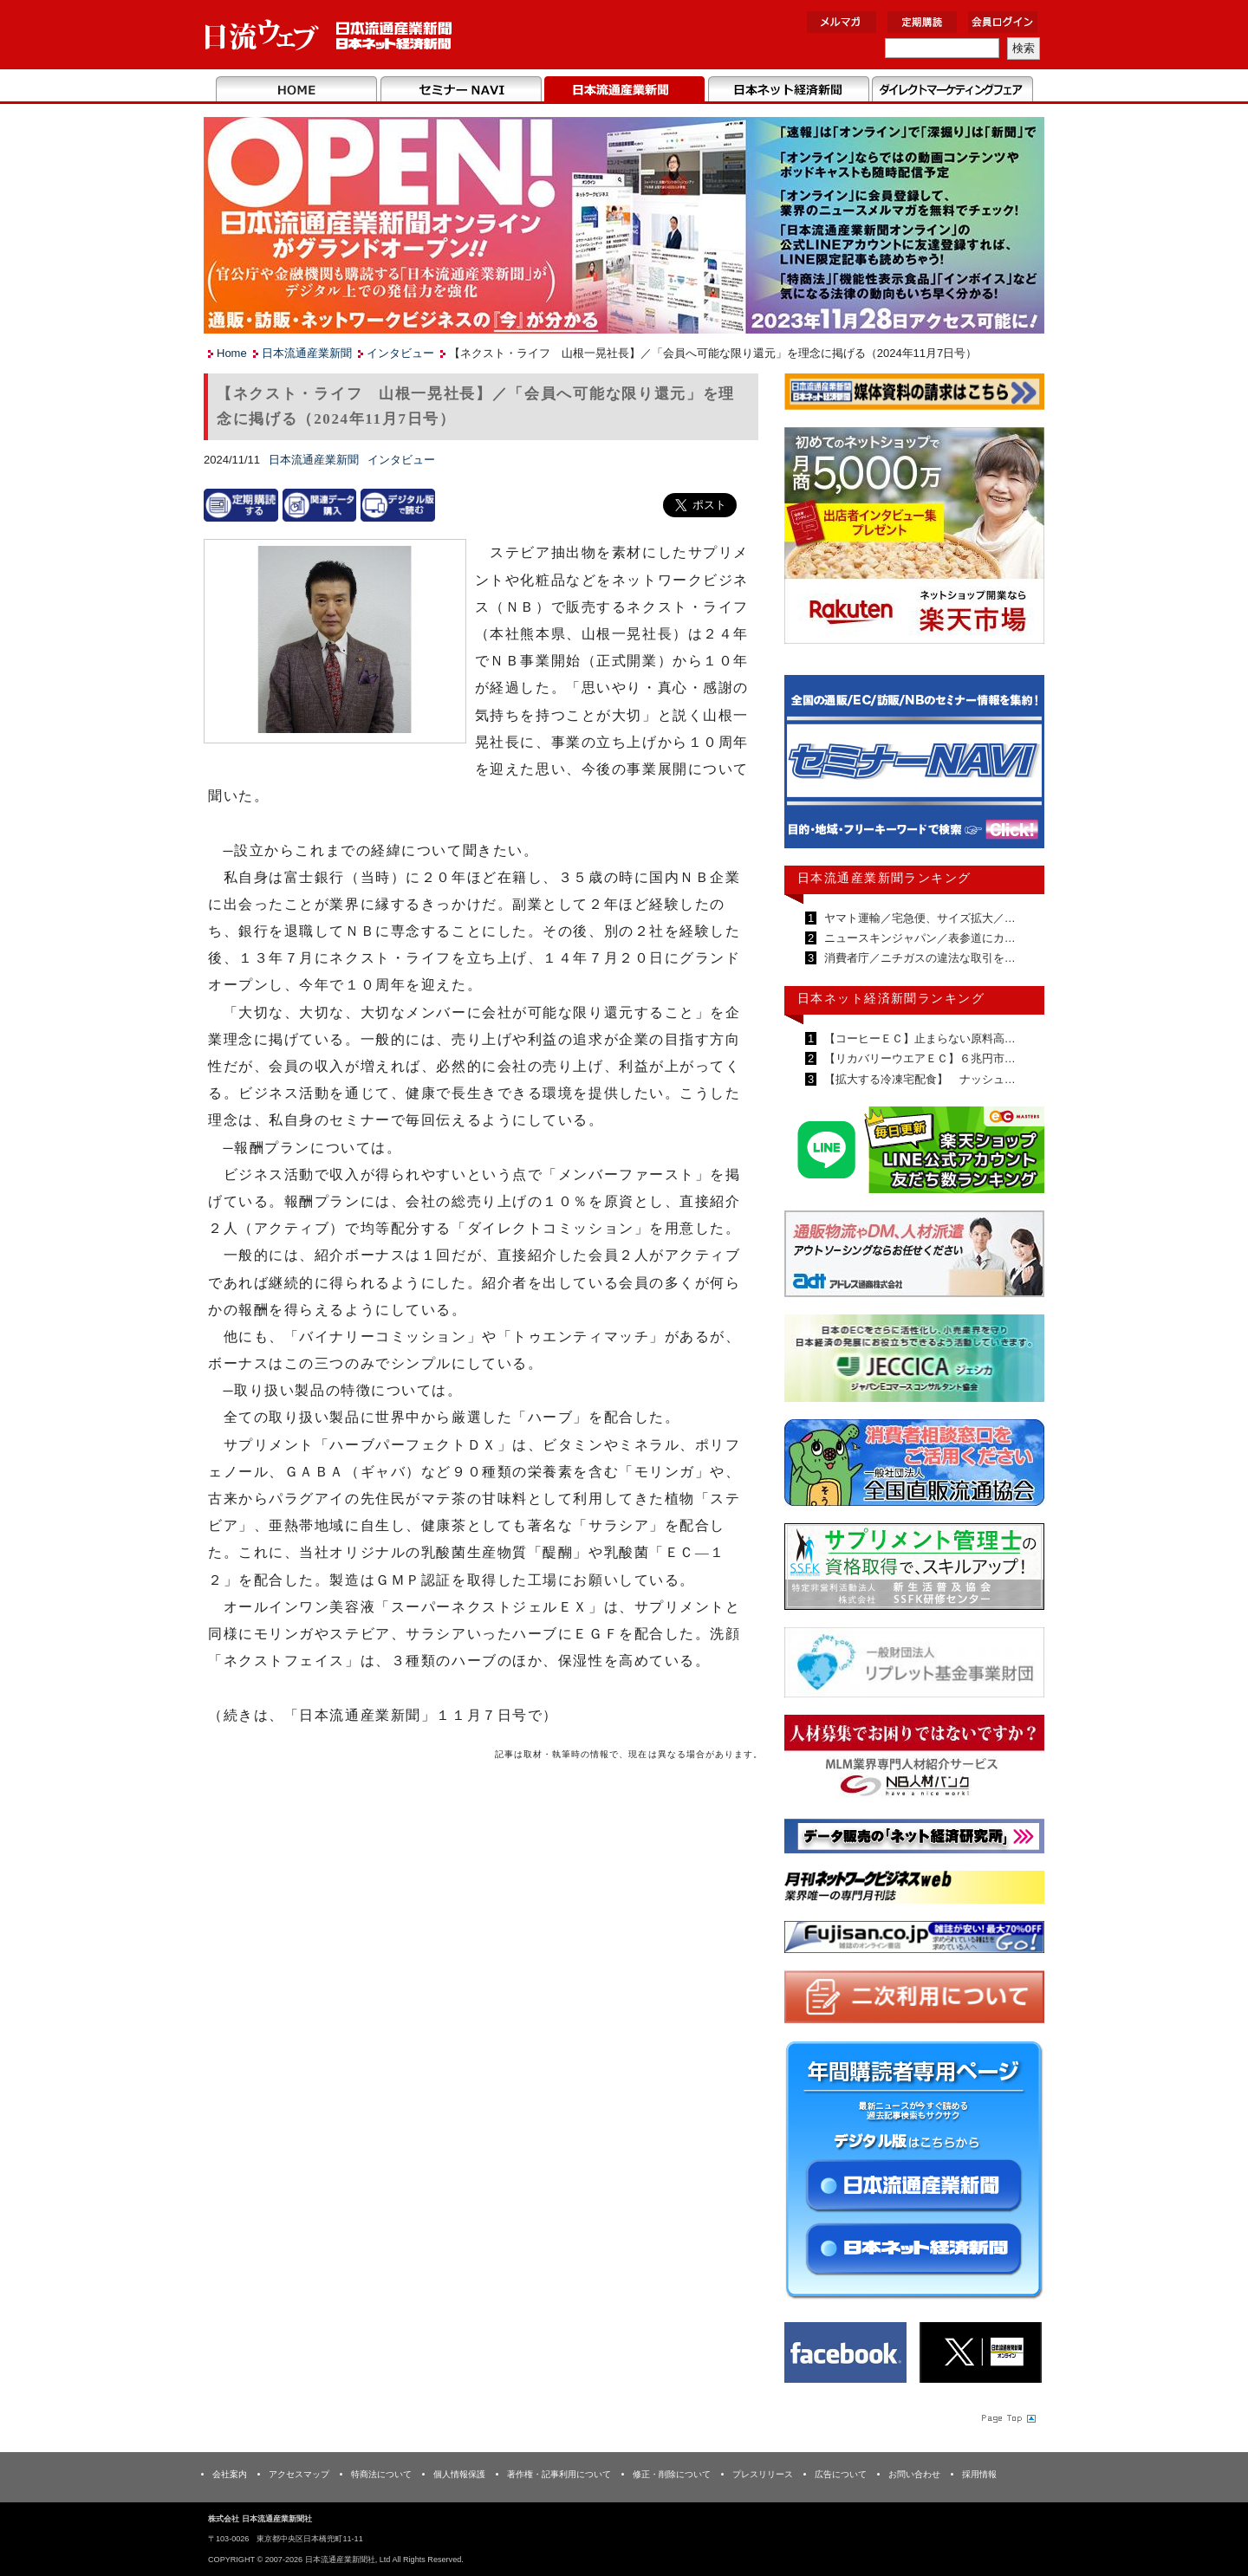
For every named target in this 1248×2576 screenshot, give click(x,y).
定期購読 (922, 22)
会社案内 (229, 2474)
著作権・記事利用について (559, 2474)
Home (297, 90)
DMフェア (952, 90)
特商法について (381, 2474)
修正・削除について (672, 2474)
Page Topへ (1007, 2417)
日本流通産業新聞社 (329, 35)
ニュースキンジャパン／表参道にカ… (918, 937)
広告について (841, 2474)
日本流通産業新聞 (624, 90)
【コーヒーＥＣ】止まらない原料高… (918, 1038)
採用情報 (979, 2474)
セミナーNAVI (461, 90)
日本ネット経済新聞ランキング (891, 998)
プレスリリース (762, 2474)
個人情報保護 (459, 2474)
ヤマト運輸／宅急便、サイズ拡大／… (918, 918)
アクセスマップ (299, 2474)
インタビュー (400, 353)
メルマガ (841, 22)
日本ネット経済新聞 (788, 90)
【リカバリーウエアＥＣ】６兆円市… (918, 1058)
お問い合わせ (914, 2474)
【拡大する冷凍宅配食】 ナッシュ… (918, 1079)
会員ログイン (1002, 22)
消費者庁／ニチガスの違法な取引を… (918, 957)
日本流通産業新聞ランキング (884, 878)
